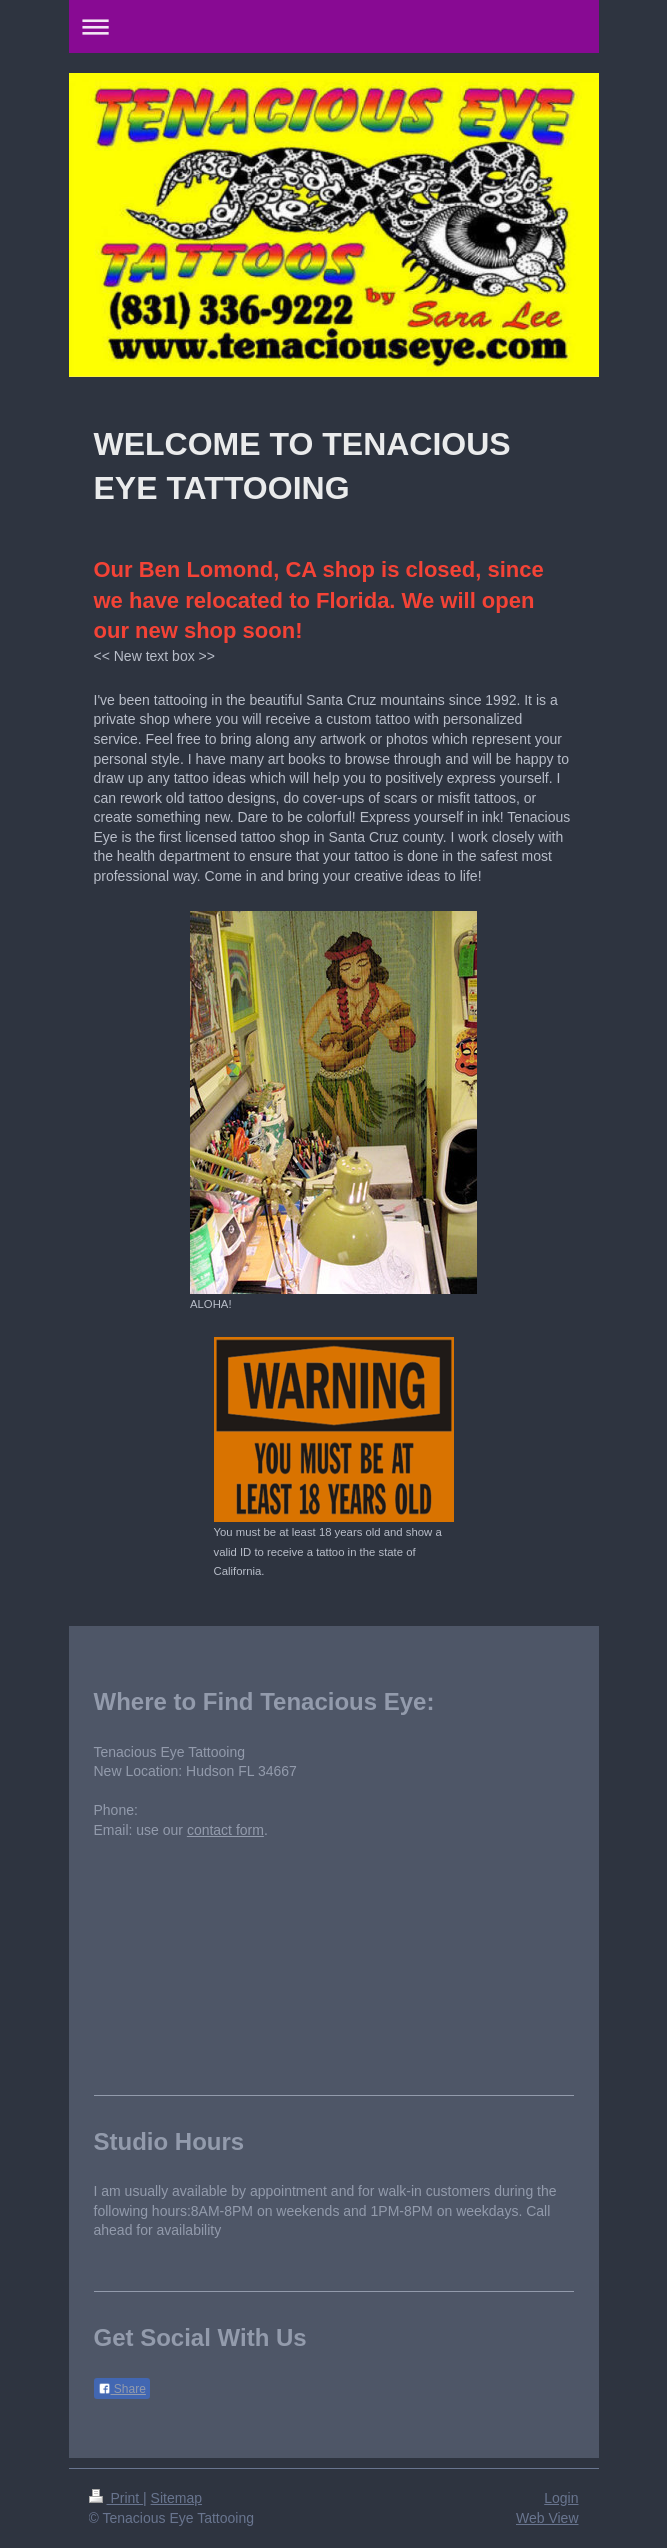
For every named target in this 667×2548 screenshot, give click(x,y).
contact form (225, 1830)
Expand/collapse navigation (334, 26)
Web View (547, 2518)
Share (122, 2389)
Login (561, 2498)
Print (116, 2498)
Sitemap (176, 2498)
